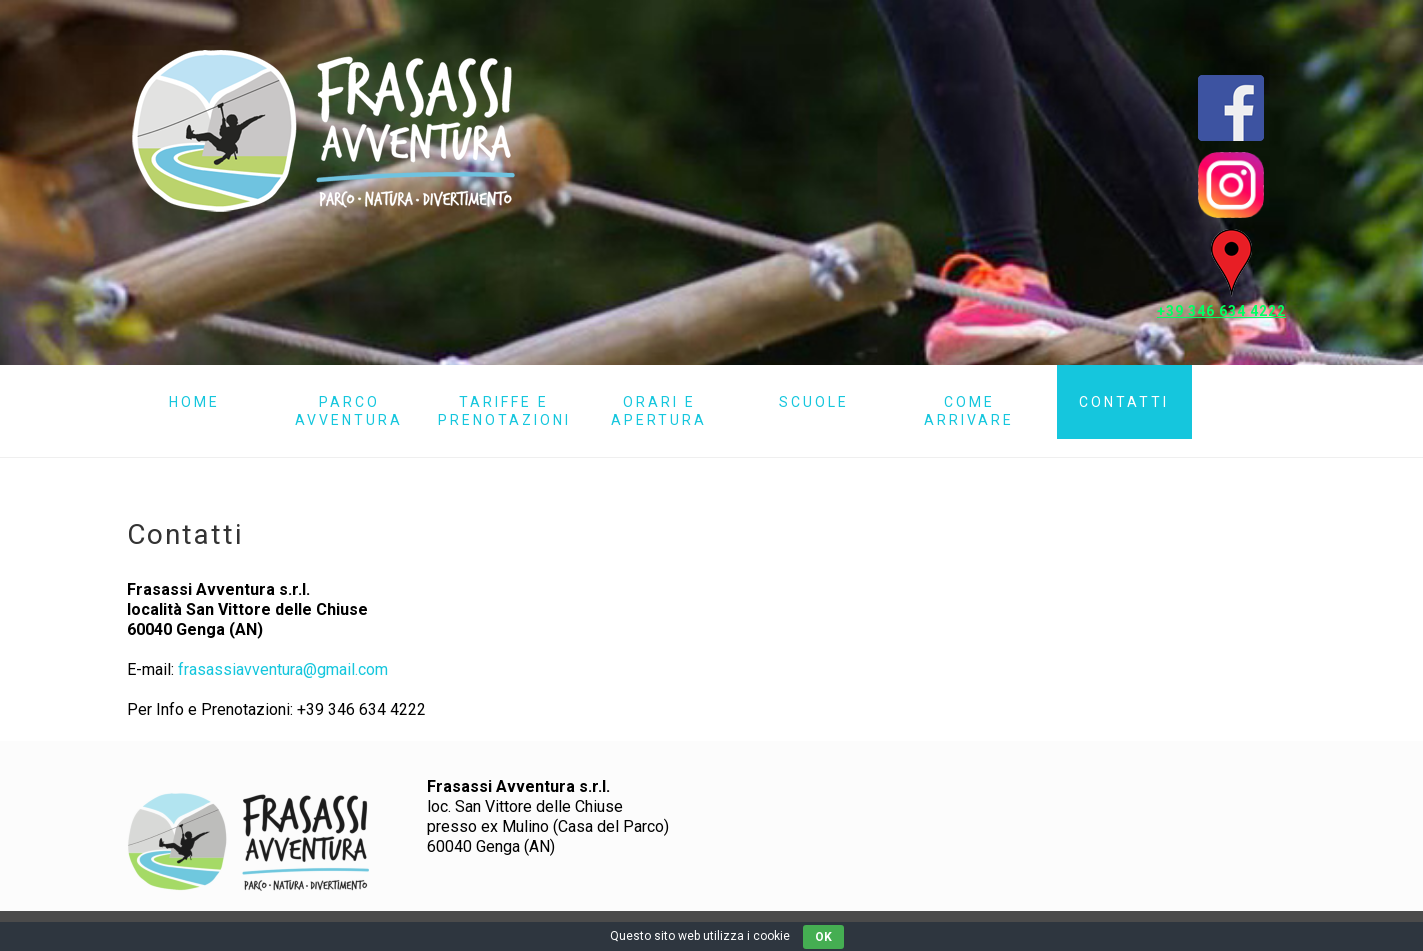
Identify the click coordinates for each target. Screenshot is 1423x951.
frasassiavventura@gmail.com (283, 669)
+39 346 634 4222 (1221, 311)
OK (823, 937)
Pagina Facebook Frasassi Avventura (1231, 108)
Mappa (1231, 263)
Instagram (1231, 185)
